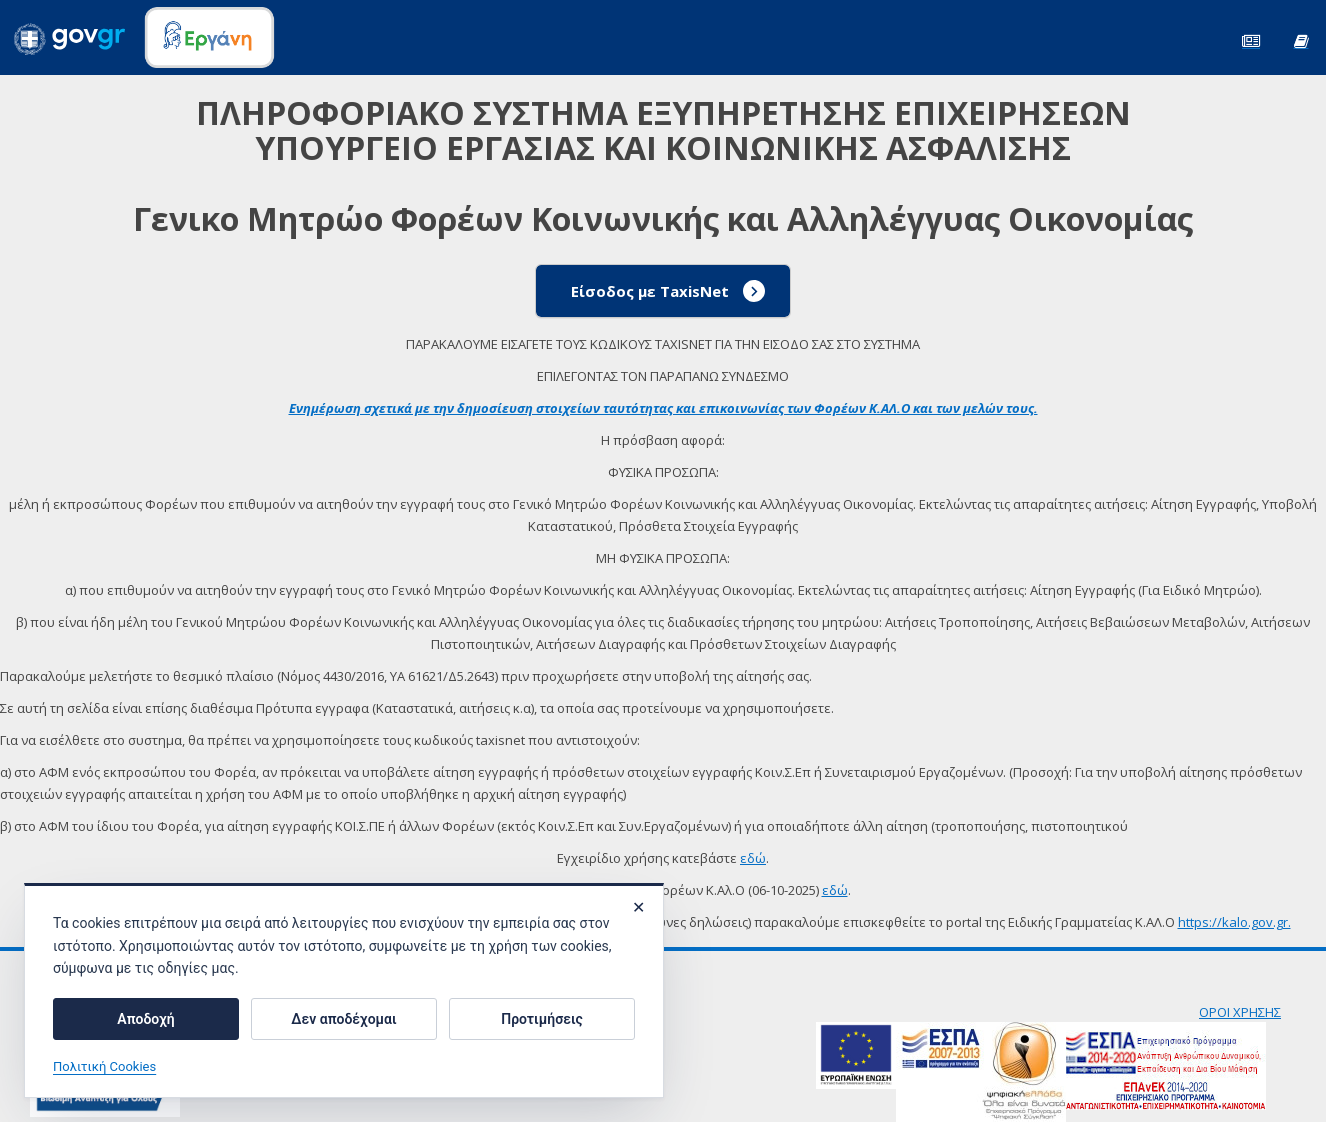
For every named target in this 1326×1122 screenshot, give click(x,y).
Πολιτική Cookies (104, 1066)
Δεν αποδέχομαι (343, 1019)
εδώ (753, 858)
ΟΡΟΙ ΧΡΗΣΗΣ (1240, 1012)
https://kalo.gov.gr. (1234, 922)
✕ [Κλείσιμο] (638, 907)
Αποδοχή (145, 1019)
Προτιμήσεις (541, 1019)
